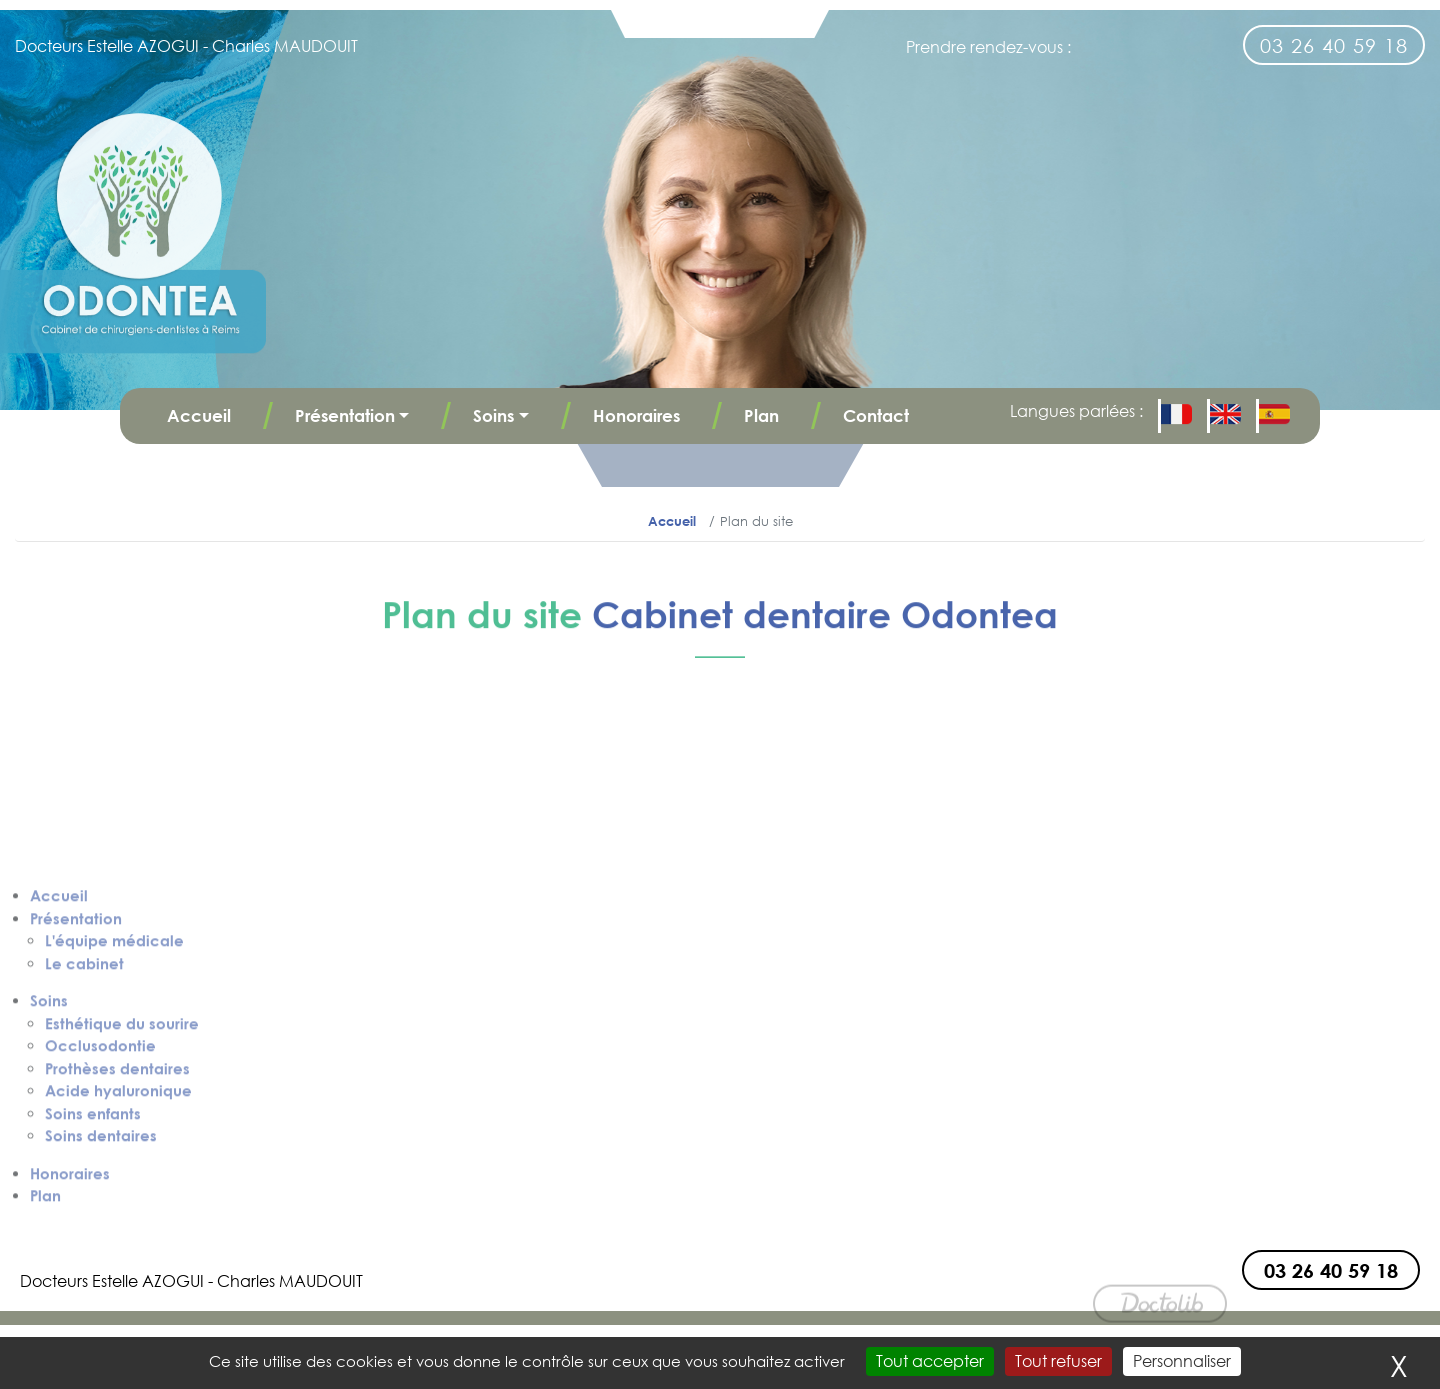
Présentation (76, 1094)
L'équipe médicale (114, 1116)
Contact (876, 415)
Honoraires (636, 415)
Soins (49, 1176)
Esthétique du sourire (122, 1199)
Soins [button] (493, 415)
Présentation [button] (345, 415)
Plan (761, 415)
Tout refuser (1058, 1361)
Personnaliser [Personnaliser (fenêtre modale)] (1182, 1361)
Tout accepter (930, 1361)
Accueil (199, 415)
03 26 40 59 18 (1334, 45)
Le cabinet (84, 1139)
